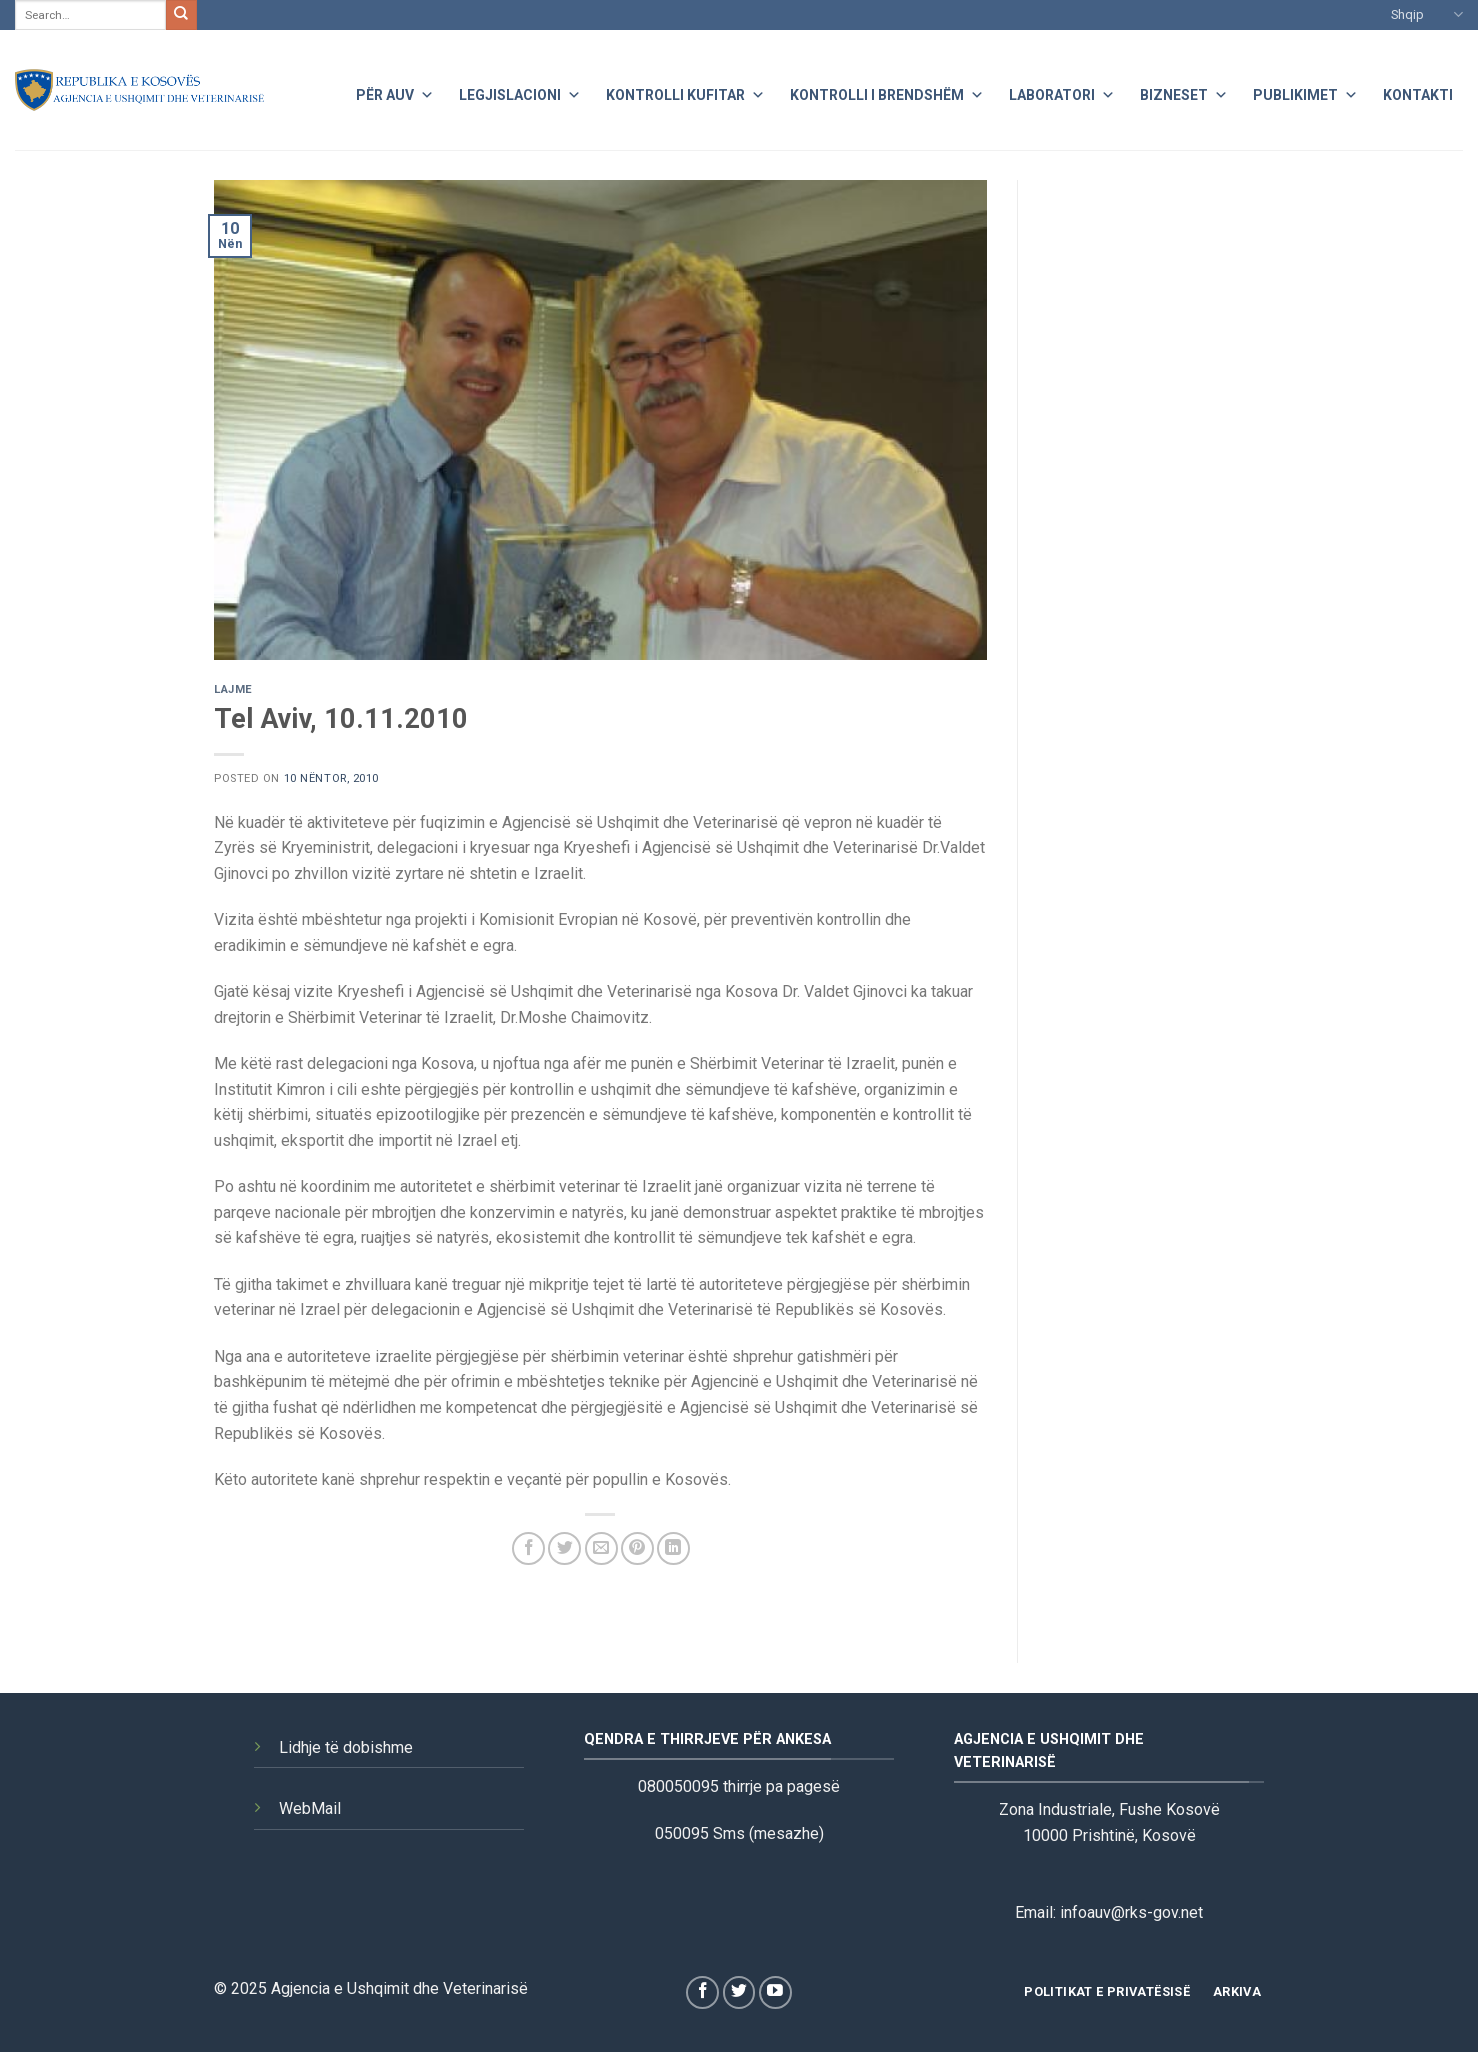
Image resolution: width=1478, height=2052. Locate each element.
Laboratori (1062, 92)
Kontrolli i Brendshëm (887, 92)
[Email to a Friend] (601, 1548)
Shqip (1427, 14)
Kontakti (1418, 95)
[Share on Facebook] (528, 1548)
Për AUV (395, 92)
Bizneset (1184, 92)
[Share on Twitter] (564, 1548)
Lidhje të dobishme (346, 1747)
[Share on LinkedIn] (673, 1548)
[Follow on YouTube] (775, 1992)
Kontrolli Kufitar (685, 92)
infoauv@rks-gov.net (1131, 1912)
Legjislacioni (520, 92)
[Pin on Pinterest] (637, 1548)
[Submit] (181, 15)
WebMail (310, 1808)
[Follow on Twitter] (739, 1992)
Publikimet (1305, 92)
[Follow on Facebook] (702, 1992)
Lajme (233, 689)
